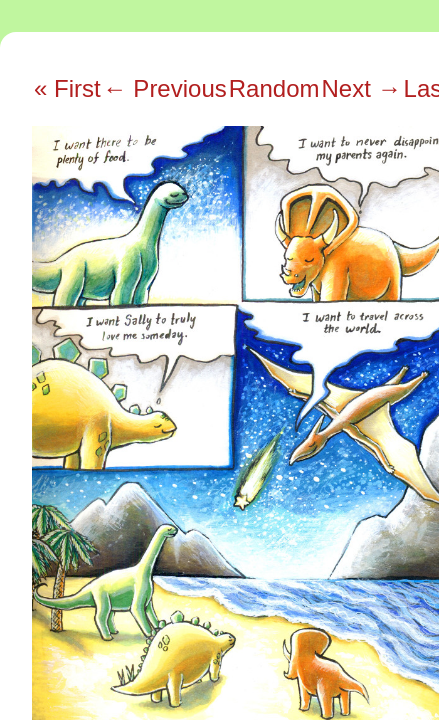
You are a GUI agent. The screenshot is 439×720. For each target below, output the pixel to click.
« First (67, 88)
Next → (362, 88)
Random (274, 88)
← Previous (165, 88)
